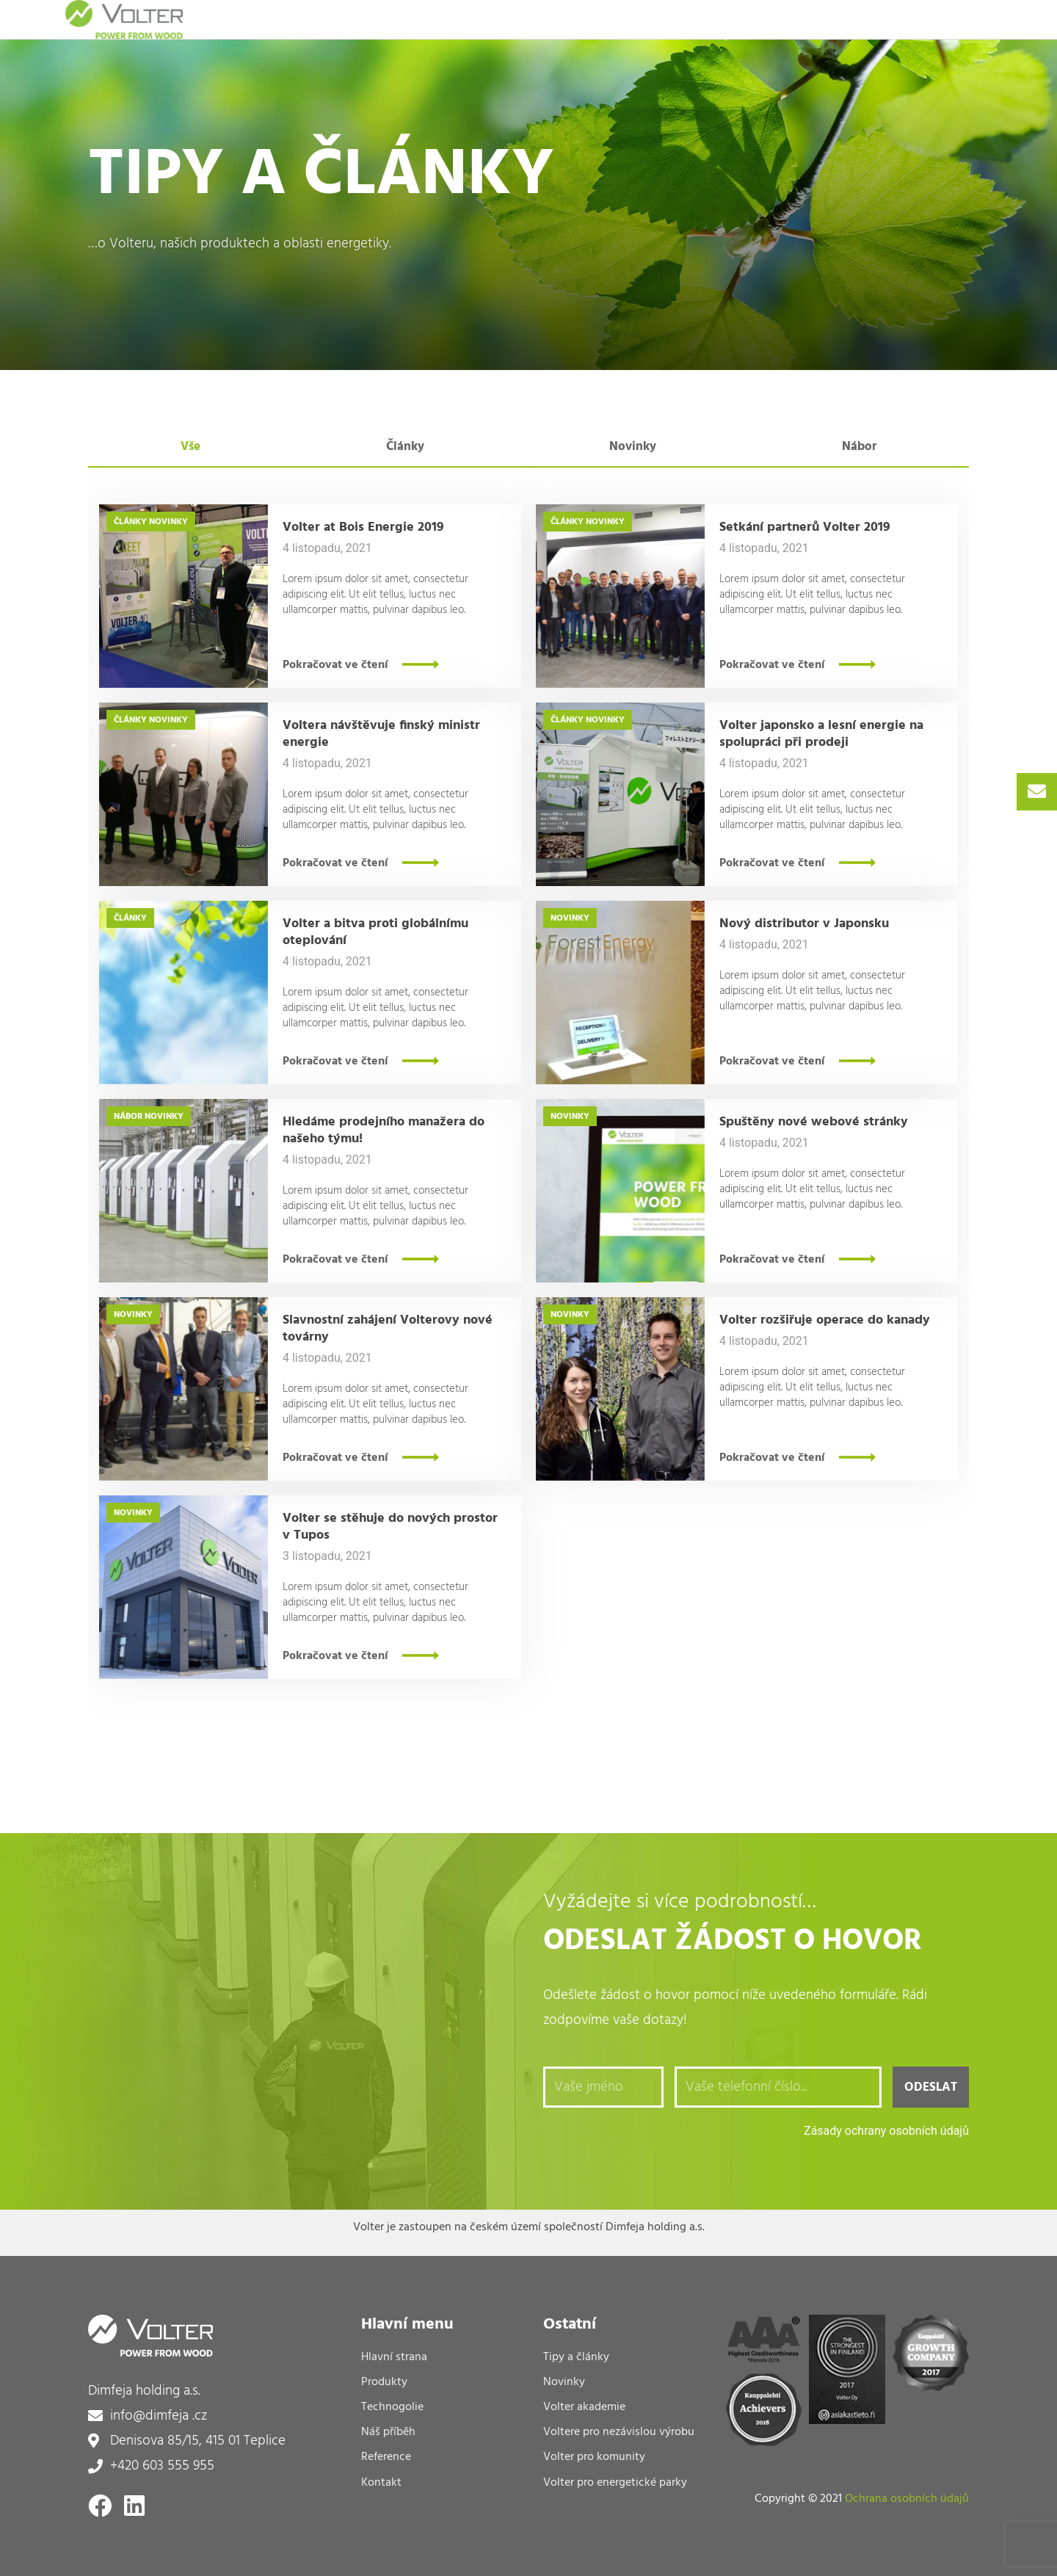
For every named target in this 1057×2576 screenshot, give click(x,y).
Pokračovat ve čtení (335, 665)
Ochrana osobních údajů (907, 2498)
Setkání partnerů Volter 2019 (804, 527)
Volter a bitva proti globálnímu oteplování (375, 932)
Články (130, 522)
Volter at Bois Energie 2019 (363, 527)
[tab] (191, 447)
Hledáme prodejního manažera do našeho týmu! (383, 1130)
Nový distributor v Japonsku (804, 924)
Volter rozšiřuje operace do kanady (824, 1320)
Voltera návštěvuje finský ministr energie (381, 734)
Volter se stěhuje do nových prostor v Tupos (390, 1527)
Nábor (128, 1116)
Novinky (168, 522)
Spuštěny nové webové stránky (813, 1122)
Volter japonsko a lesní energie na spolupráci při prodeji (821, 734)
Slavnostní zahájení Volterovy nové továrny (388, 1329)
